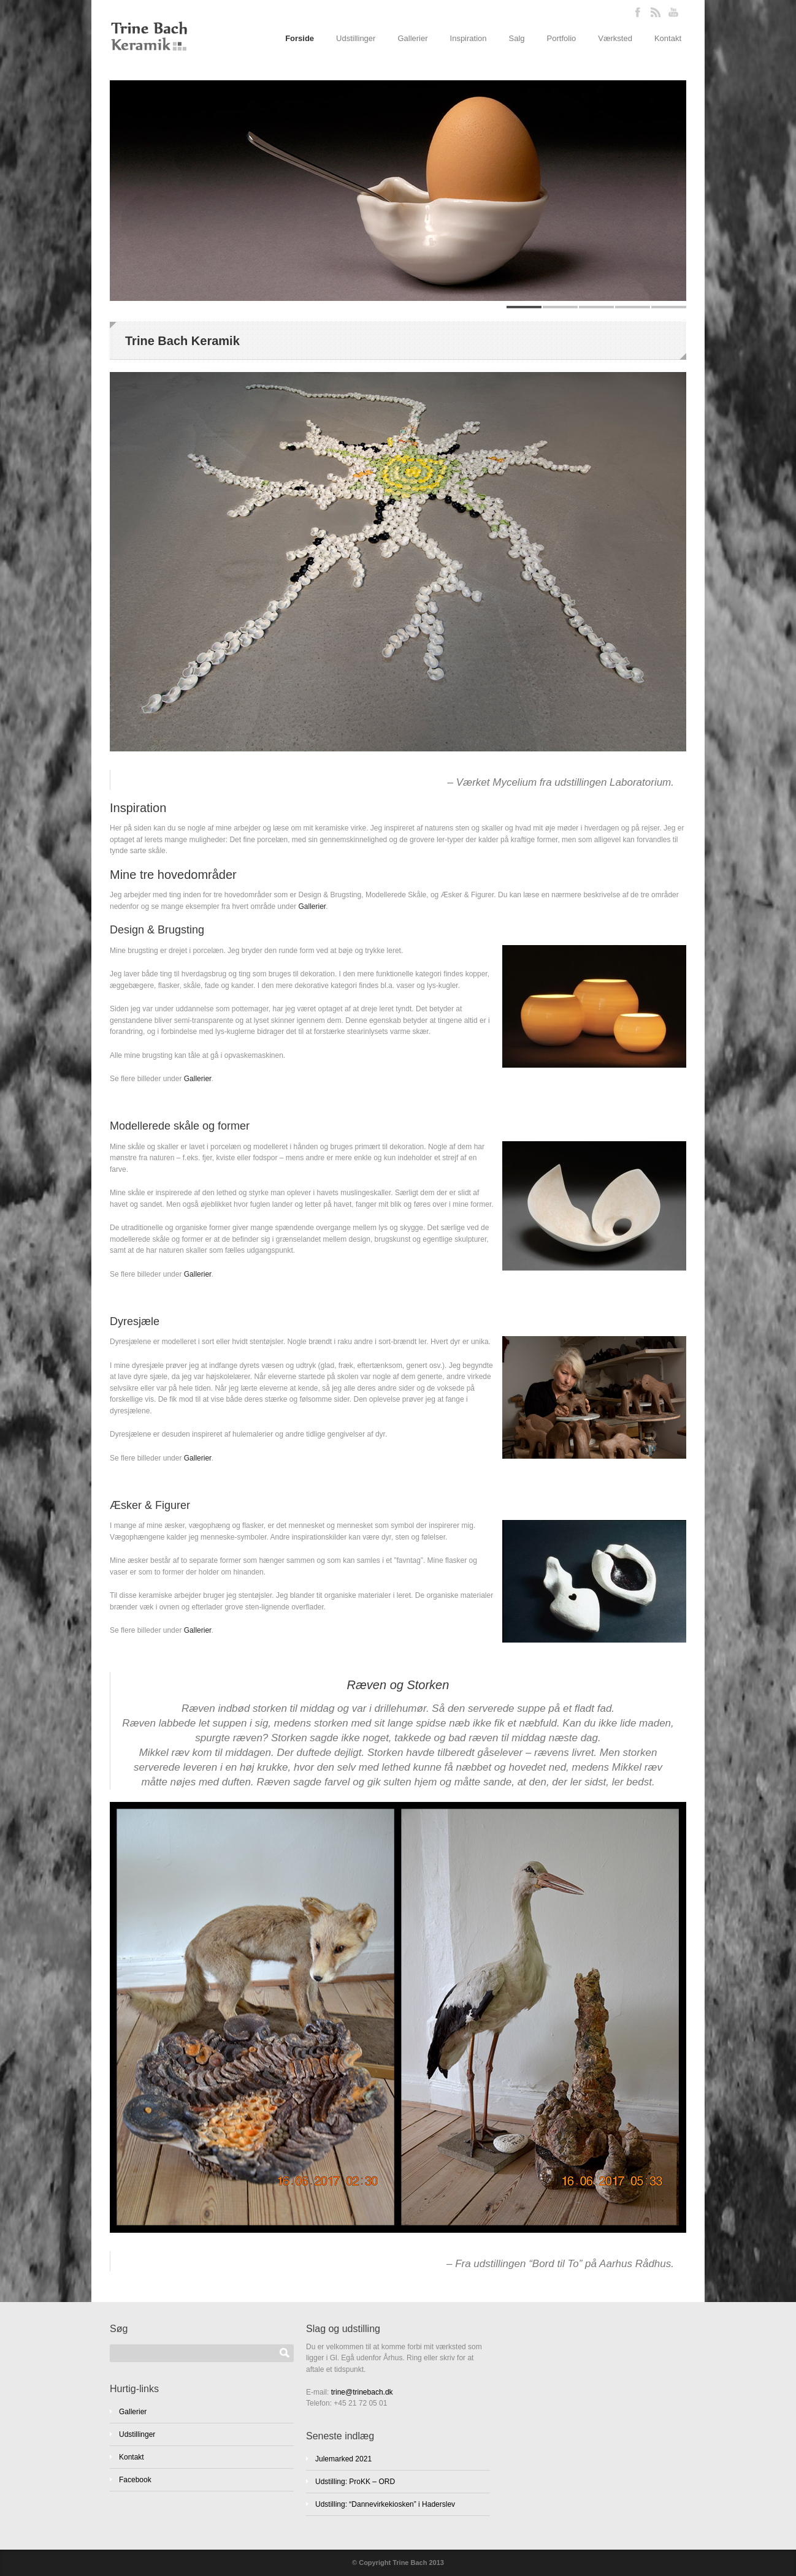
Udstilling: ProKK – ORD (355, 2481)
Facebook (135, 2479)
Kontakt (667, 38)
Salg (517, 38)
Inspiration (468, 38)
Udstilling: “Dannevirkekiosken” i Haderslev (385, 2504)
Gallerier (412, 38)
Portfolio (561, 38)
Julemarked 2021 (343, 2459)
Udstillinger (355, 38)
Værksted (615, 38)
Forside (299, 38)
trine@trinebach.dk (362, 2392)
